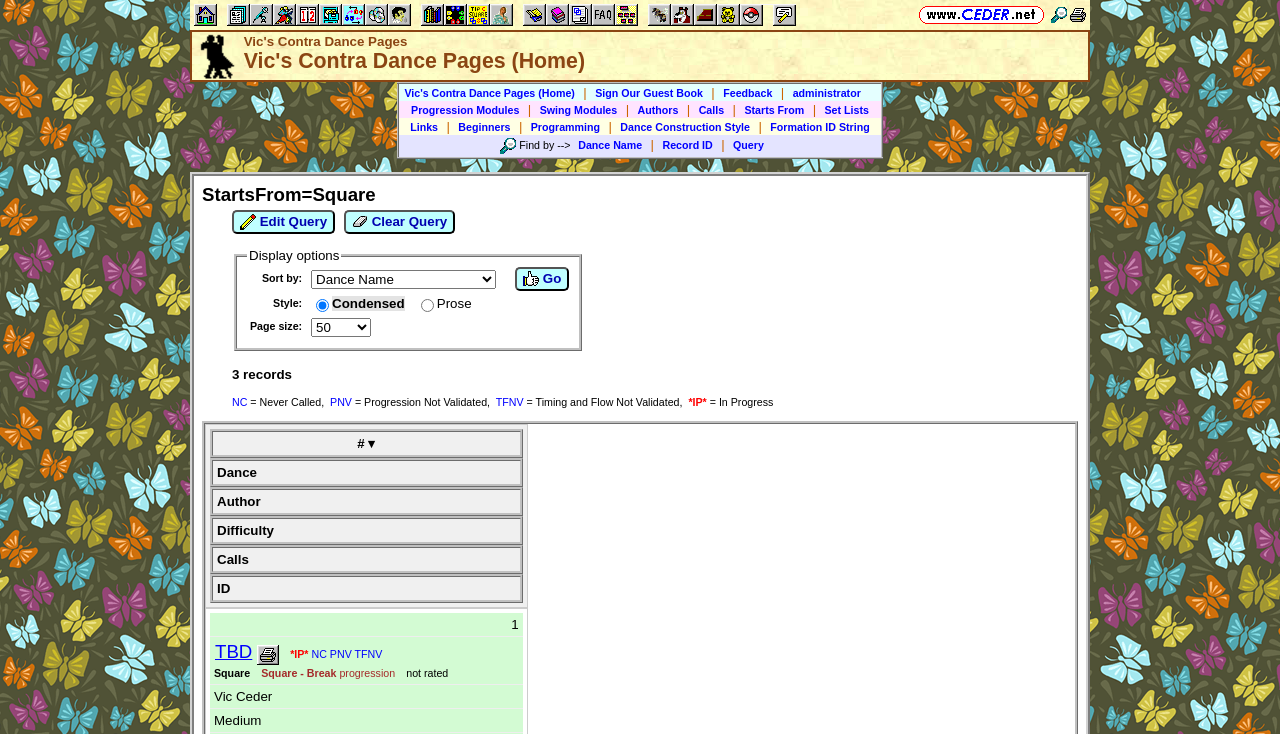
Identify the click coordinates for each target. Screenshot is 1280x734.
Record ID (687, 145)
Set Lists (847, 110)
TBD (233, 651)
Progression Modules (465, 110)
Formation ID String (819, 127)
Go (542, 279)
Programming (565, 127)
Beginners (484, 127)
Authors (658, 110)
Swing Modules (579, 110)
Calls (711, 110)
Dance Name (610, 145)
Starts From (774, 110)
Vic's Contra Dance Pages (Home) (489, 93)
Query (748, 145)
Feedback (747, 93)
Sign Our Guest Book (649, 93)
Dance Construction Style (685, 127)
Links (424, 127)
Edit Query (283, 222)
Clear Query (399, 222)
